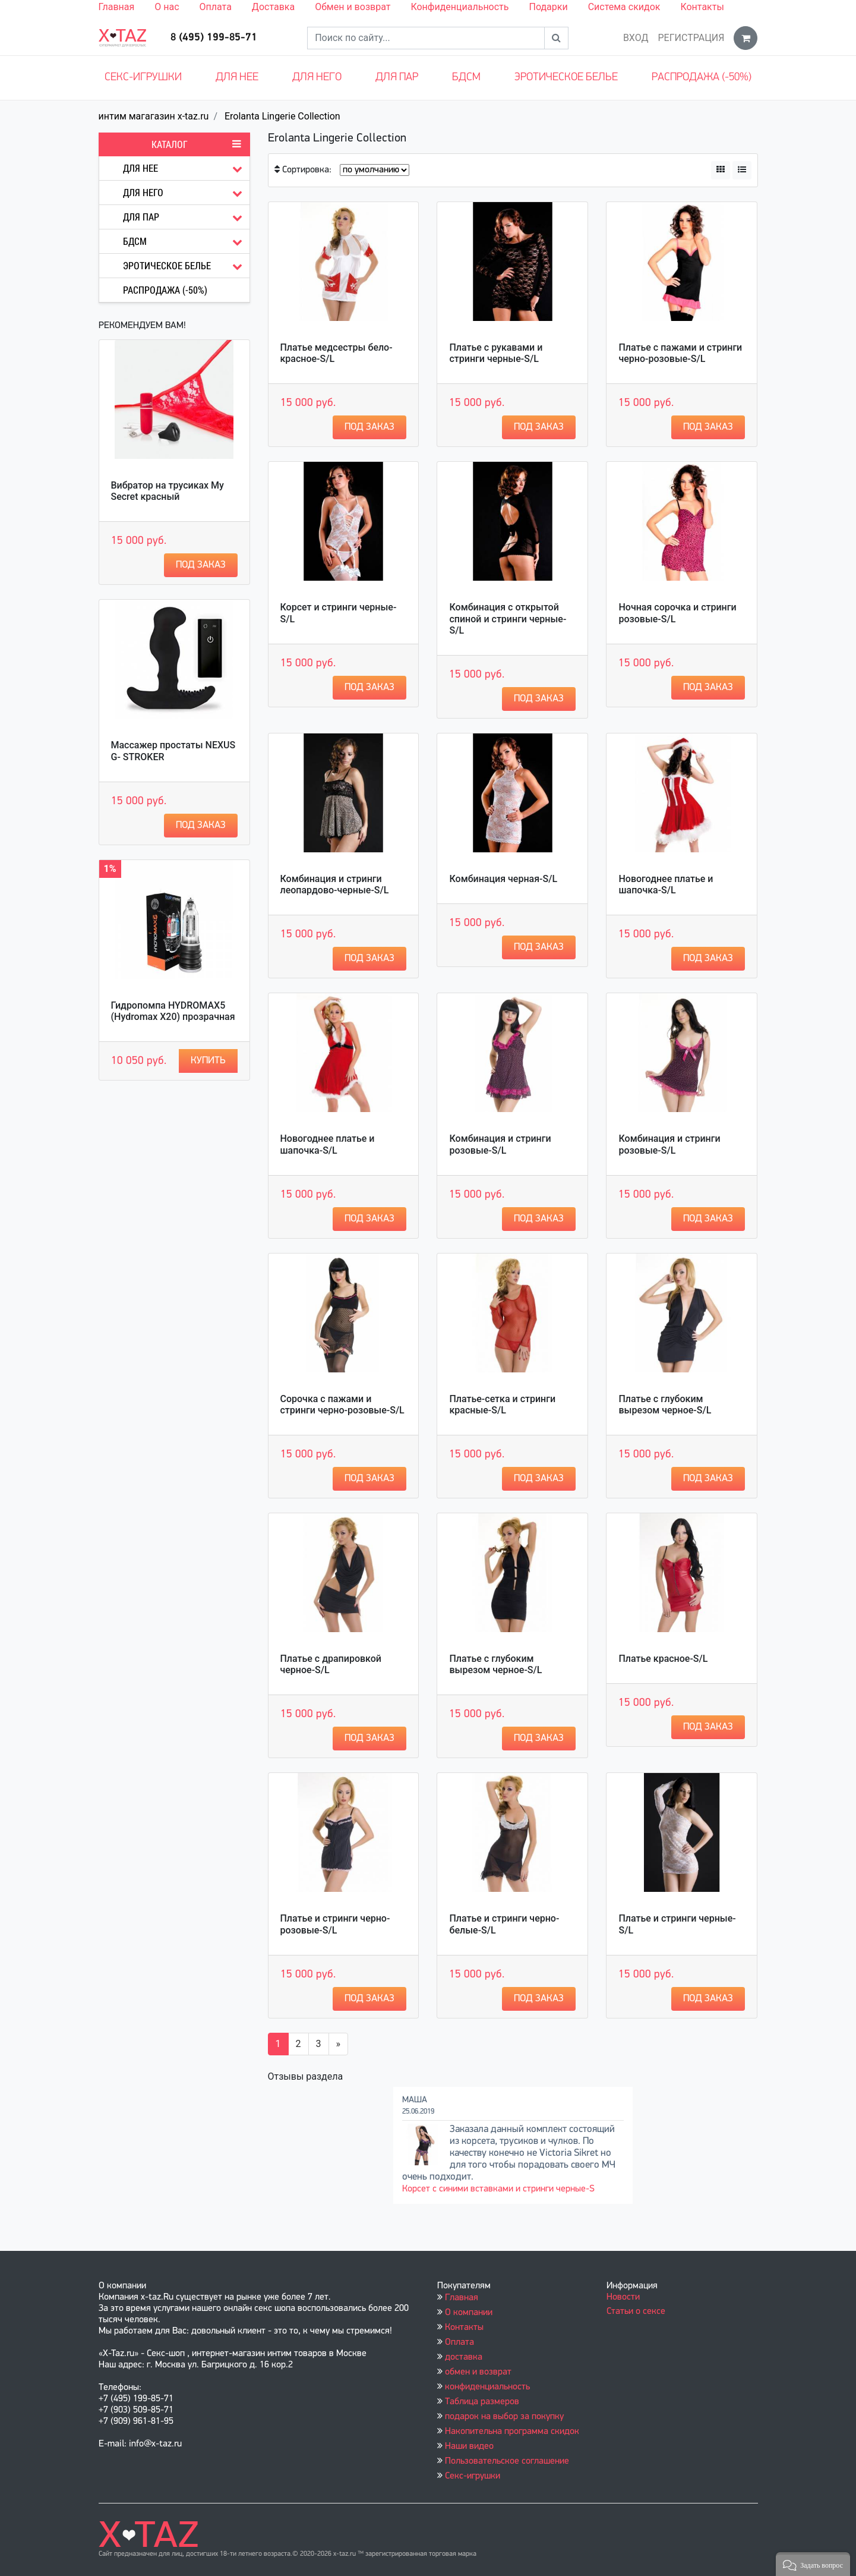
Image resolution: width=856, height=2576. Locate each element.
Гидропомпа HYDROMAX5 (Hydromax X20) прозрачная (173, 1011)
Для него (317, 77)
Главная (117, 6)
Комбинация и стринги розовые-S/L (500, 1144)
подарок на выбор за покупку (504, 2416)
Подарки (548, 6)
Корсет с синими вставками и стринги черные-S (498, 2189)
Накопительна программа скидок (512, 2431)
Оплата (216, 6)
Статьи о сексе (636, 2311)
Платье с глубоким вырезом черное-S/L (664, 1404)
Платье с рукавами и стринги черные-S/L (495, 353)
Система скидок (624, 6)
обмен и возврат (478, 2372)
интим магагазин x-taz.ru (154, 116)
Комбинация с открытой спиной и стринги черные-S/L (507, 618)
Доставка (273, 6)
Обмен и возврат (352, 6)
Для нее (237, 77)
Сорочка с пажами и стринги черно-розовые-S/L (342, 1404)
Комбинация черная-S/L (503, 878)
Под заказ (201, 565)
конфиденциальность (487, 2387)
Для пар (396, 77)
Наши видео (469, 2446)
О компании (468, 2312)
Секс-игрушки (143, 77)
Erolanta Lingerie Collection (282, 116)
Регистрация (691, 37)
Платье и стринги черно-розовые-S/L (335, 1924)
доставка (463, 2357)
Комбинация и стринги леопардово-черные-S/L (334, 884)
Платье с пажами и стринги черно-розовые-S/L (680, 353)
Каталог (196, 144)
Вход (636, 37)
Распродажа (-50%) (701, 77)
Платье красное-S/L (662, 1658)
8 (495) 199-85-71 (213, 37)
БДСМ (466, 77)
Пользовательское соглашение (507, 2461)
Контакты (702, 6)
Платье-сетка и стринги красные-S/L (502, 1404)
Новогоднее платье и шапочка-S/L (665, 884)
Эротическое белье (566, 77)
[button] (813, 2564)
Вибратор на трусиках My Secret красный (167, 491)
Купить (208, 1061)
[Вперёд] (338, 2044)
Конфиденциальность (459, 6)
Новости (623, 2297)
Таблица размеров (482, 2402)
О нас (166, 6)
